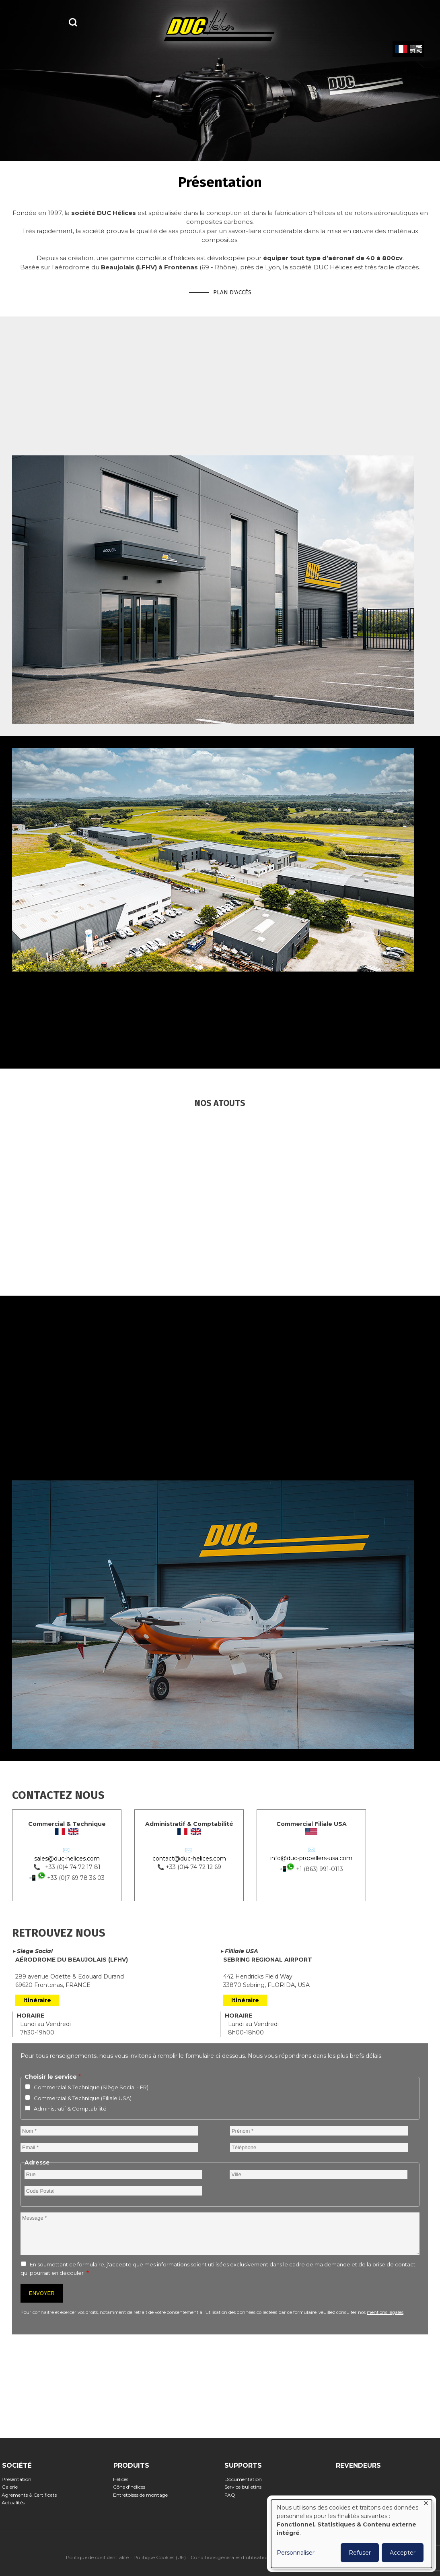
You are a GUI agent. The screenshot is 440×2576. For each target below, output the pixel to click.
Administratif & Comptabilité (70, 2108)
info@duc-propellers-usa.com (311, 1858)
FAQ (232, 2495)
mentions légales (385, 2312)
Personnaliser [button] (296, 2552)
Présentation (19, 2479)
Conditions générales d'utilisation (230, 2557)
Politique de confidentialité (97, 2557)
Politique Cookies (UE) (160, 2557)
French (401, 49)
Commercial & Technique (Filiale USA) (83, 2098)
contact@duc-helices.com (189, 1858)
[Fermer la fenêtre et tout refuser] (426, 2505)
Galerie (12, 2487)
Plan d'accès (232, 292)
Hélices (123, 2479)
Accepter (402, 2552)
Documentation (245, 2479)
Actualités (16, 2503)
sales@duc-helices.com (67, 1858)
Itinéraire (37, 2000)
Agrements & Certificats (32, 2495)
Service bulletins (245, 2487)
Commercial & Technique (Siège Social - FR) (91, 2087)
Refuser (360, 2552)
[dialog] (351, 2534)
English (415, 49)
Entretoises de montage (143, 2495)
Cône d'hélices (131, 2487)
